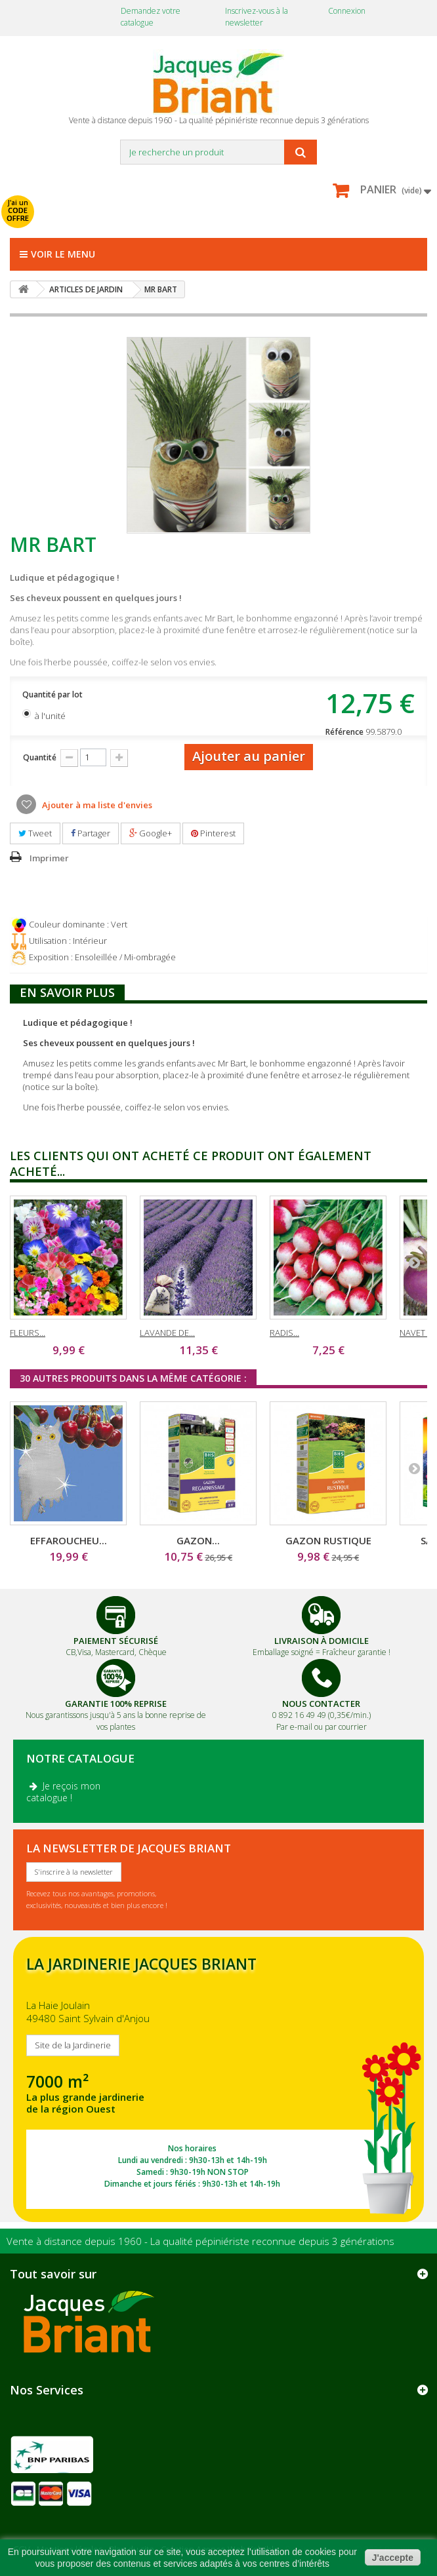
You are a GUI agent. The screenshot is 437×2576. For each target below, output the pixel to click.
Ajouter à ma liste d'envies (96, 805)
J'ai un (18, 210)
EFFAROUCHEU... (68, 1540)
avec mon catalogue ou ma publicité (132, 203)
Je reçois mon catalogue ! (63, 1792)
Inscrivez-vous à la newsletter (256, 16)
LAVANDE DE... (167, 1332)
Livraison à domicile (321, 1641)
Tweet (35, 833)
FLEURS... (27, 1332)
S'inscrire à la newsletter (74, 1872)
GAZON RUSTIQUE (328, 1540)
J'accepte (392, 2557)
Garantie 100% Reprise (116, 1703)
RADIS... (284, 1332)
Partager (90, 833)
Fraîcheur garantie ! (356, 1652)
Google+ (150, 833)
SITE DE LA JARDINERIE (218, 2079)
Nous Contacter (321, 1703)
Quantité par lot (53, 694)
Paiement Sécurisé (115, 1641)
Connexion (346, 10)
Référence (344, 731)
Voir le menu (57, 254)
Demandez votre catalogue (150, 16)
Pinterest (213, 833)
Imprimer (49, 858)
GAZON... (198, 1540)
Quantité (39, 757)
